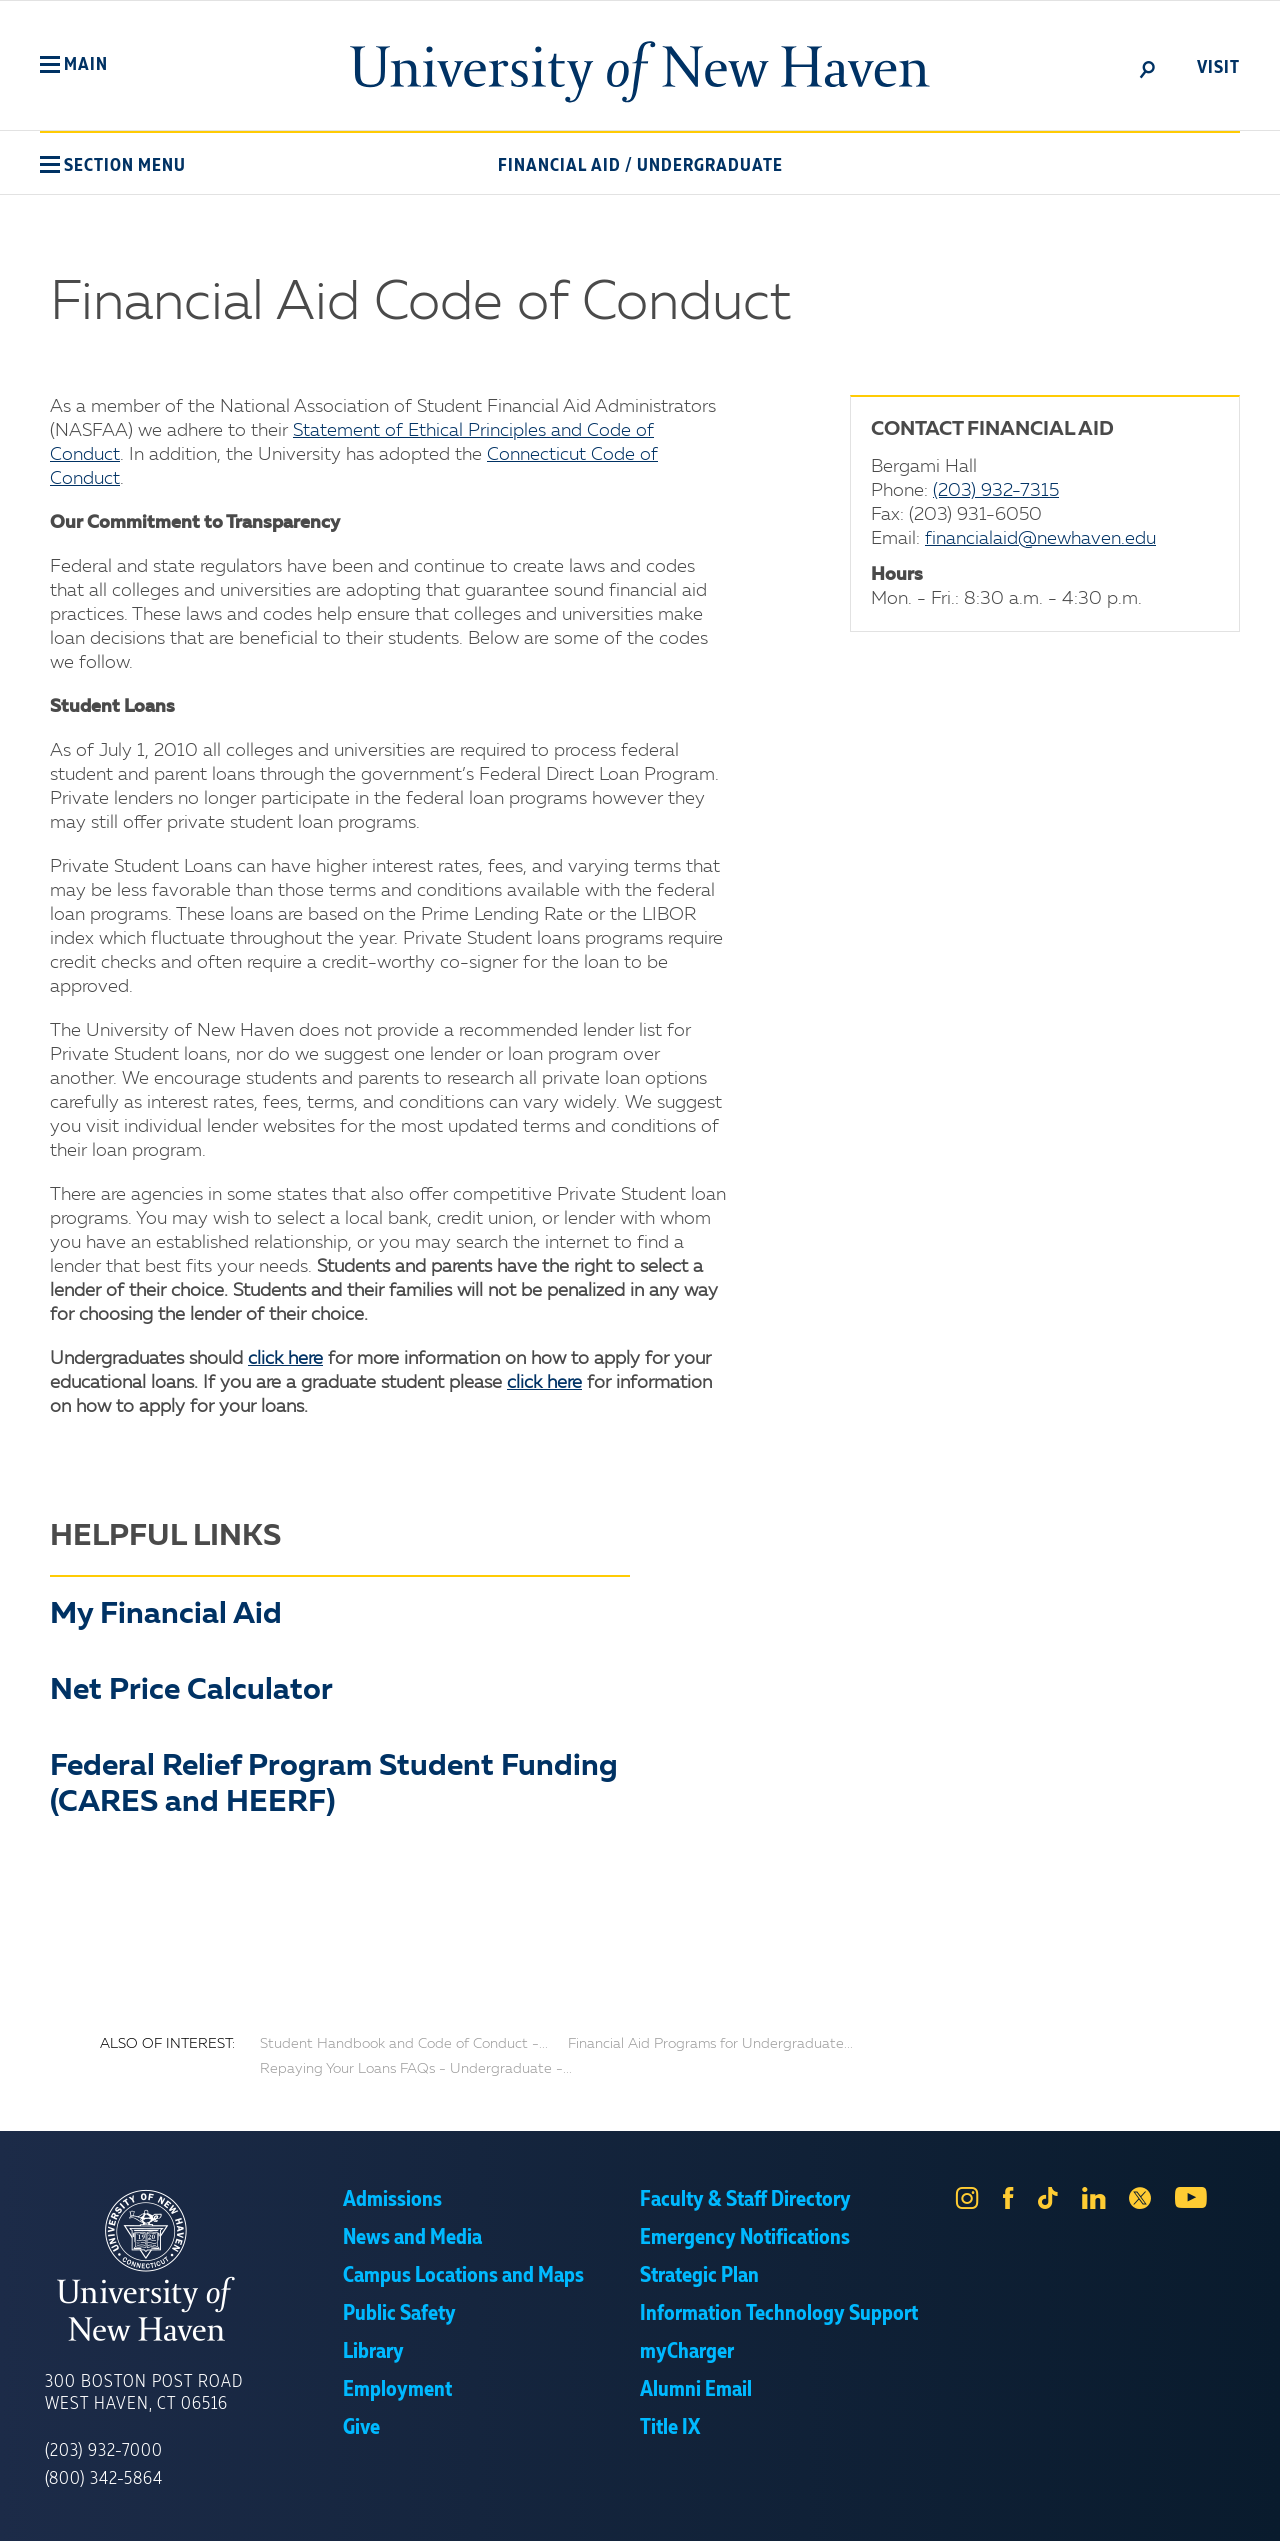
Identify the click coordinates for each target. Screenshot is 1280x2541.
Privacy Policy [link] (787, 2511)
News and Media (412, 2238)
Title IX (670, 2428)
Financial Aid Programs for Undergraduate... (710, 2044)
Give (361, 2428)
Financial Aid (559, 166)
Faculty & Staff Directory (745, 2200)
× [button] (1262, 2496)
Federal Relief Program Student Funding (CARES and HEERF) (334, 1785)
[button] (74, 65)
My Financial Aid (166, 1615)
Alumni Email (696, 2390)
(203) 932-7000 (104, 2451)
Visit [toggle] (1218, 68)
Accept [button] (907, 2511)
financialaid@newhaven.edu (1040, 539)
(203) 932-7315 (996, 491)
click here (285, 1359)
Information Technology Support (779, 2314)
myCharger (687, 2352)
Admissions (392, 2200)
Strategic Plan (699, 2276)
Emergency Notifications (745, 2238)
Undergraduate (710, 166)
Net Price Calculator (191, 1691)
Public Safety (399, 2314)
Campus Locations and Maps (463, 2276)
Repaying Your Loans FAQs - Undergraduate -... (416, 2069)
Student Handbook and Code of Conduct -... (404, 2044)
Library (373, 2352)
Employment (397, 2390)
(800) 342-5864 (104, 2479)
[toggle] (1148, 68)
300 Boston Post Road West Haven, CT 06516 (144, 2393)
